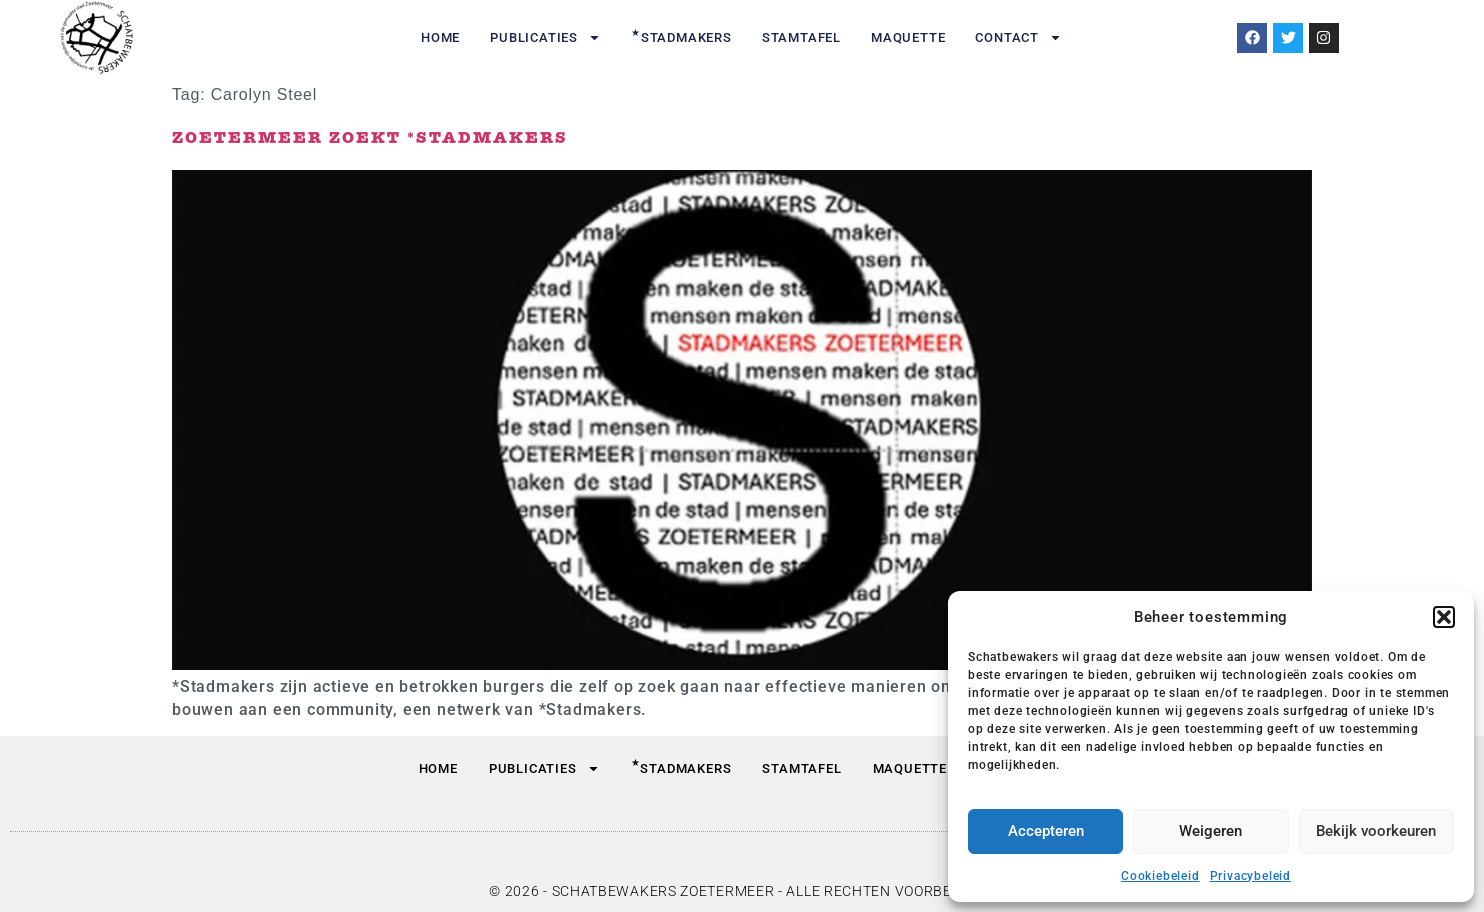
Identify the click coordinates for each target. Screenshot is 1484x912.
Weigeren (1210, 831)
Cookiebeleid (1160, 876)
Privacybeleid (1250, 876)
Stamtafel (801, 37)
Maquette (908, 37)
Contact (1018, 38)
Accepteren (1046, 831)
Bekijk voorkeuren (1376, 831)
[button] (1444, 617)
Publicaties (545, 38)
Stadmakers (681, 36)
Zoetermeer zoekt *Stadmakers (370, 138)
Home (440, 37)
